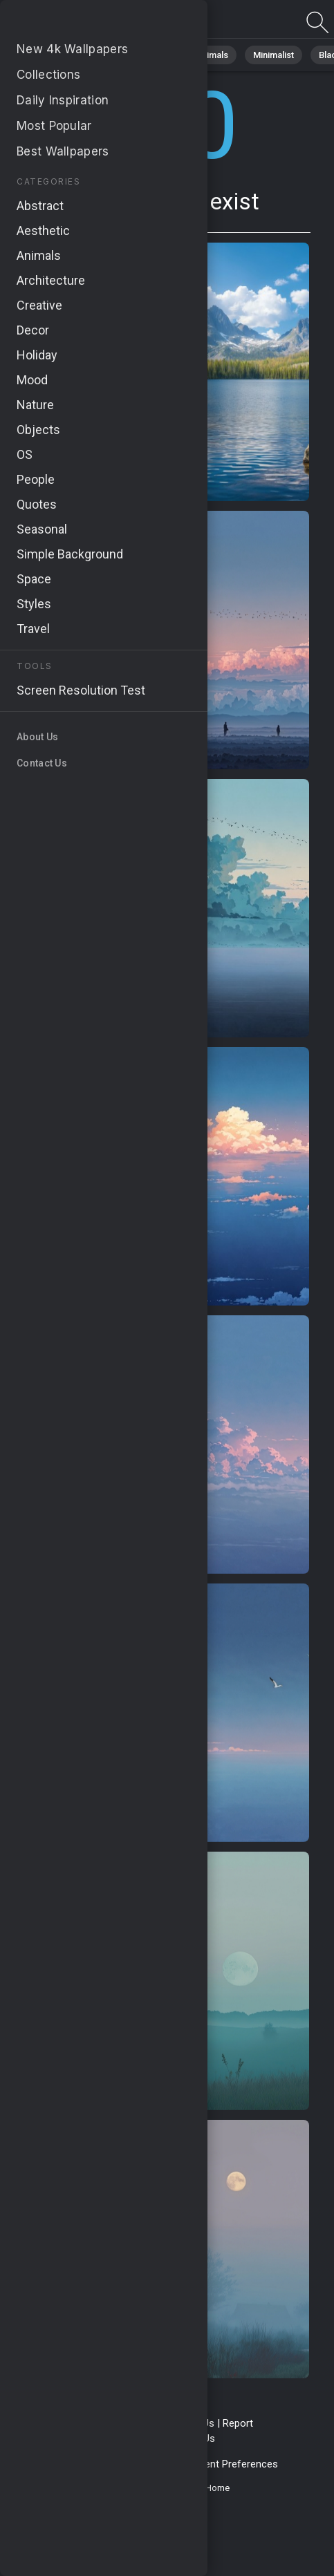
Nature (96, 55)
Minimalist (273, 55)
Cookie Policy (141, 2464)
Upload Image (133, 2438)
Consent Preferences (229, 2464)
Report (238, 2423)
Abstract (153, 55)
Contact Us (188, 2423)
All (52, 55)
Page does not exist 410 (83, 22)
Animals (212, 55)
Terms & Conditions (109, 2423)
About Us (194, 2438)
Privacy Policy (71, 2464)
